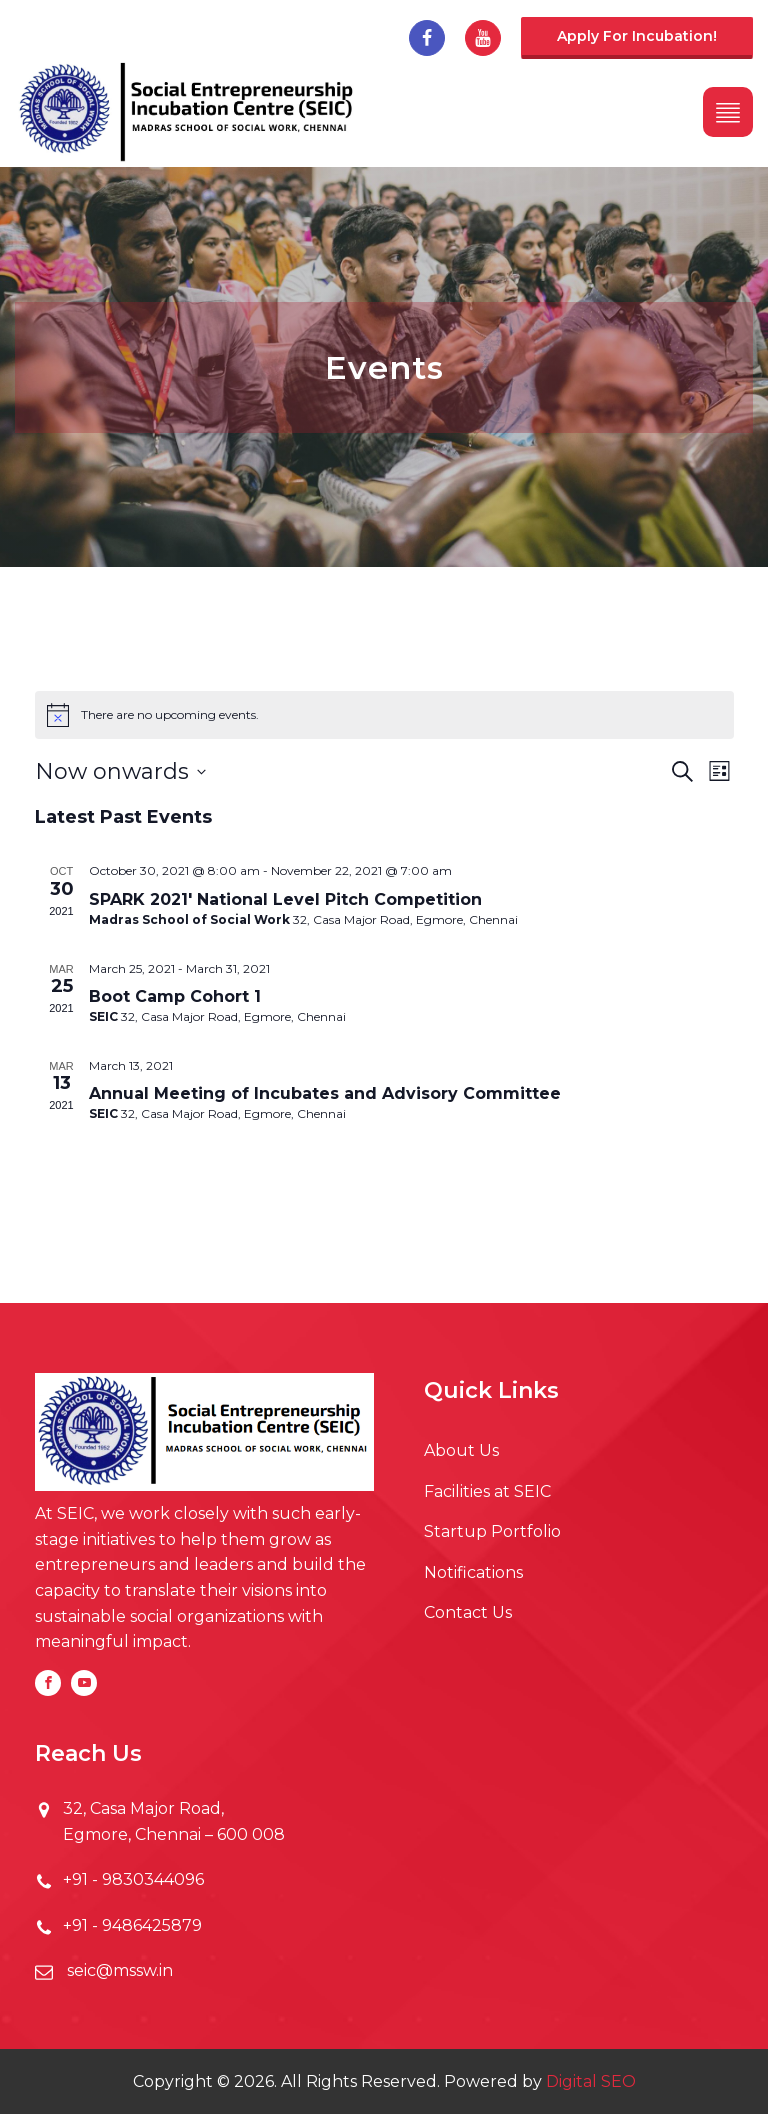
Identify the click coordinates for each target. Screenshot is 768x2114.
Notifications (473, 1572)
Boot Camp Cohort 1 (175, 996)
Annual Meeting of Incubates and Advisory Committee (325, 1093)
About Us (461, 1450)
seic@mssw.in (118, 1970)
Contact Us (468, 1612)
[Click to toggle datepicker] (120, 771)
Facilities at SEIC (487, 1491)
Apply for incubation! (637, 36)
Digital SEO (591, 2081)
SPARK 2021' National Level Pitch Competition (285, 899)
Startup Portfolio (492, 1531)
